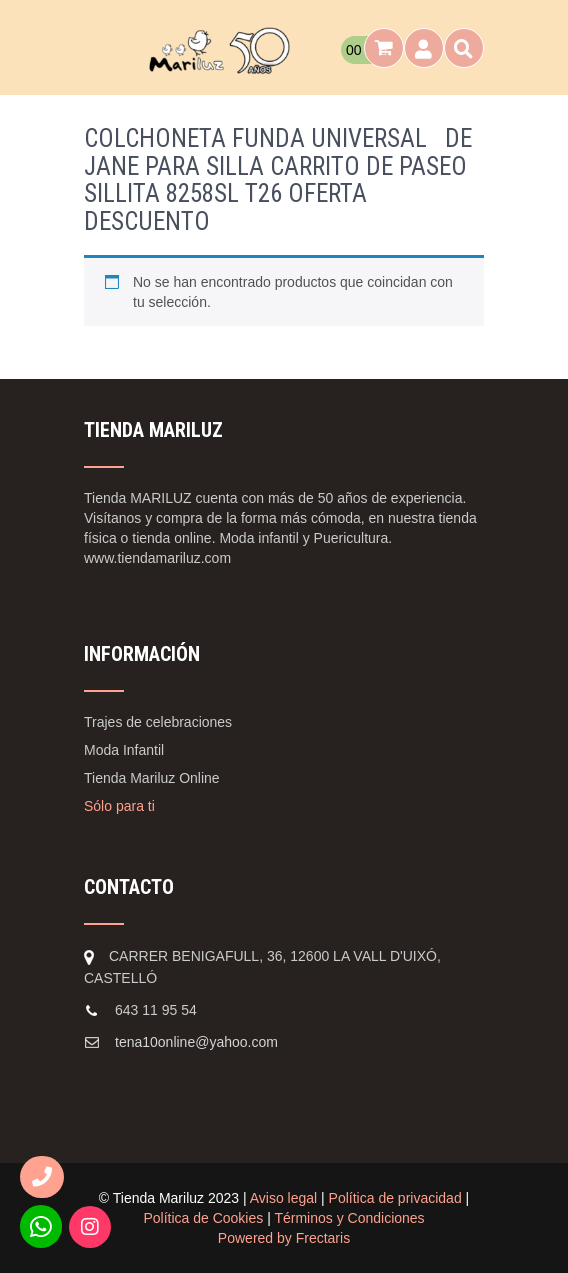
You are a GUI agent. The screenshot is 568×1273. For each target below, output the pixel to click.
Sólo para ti (119, 806)
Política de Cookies (203, 1218)
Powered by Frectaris (284, 1238)
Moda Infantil (124, 750)
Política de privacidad (395, 1198)
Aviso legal (283, 1198)
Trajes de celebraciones (158, 722)
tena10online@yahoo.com (196, 1042)
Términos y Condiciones (349, 1218)
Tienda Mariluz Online (152, 778)
